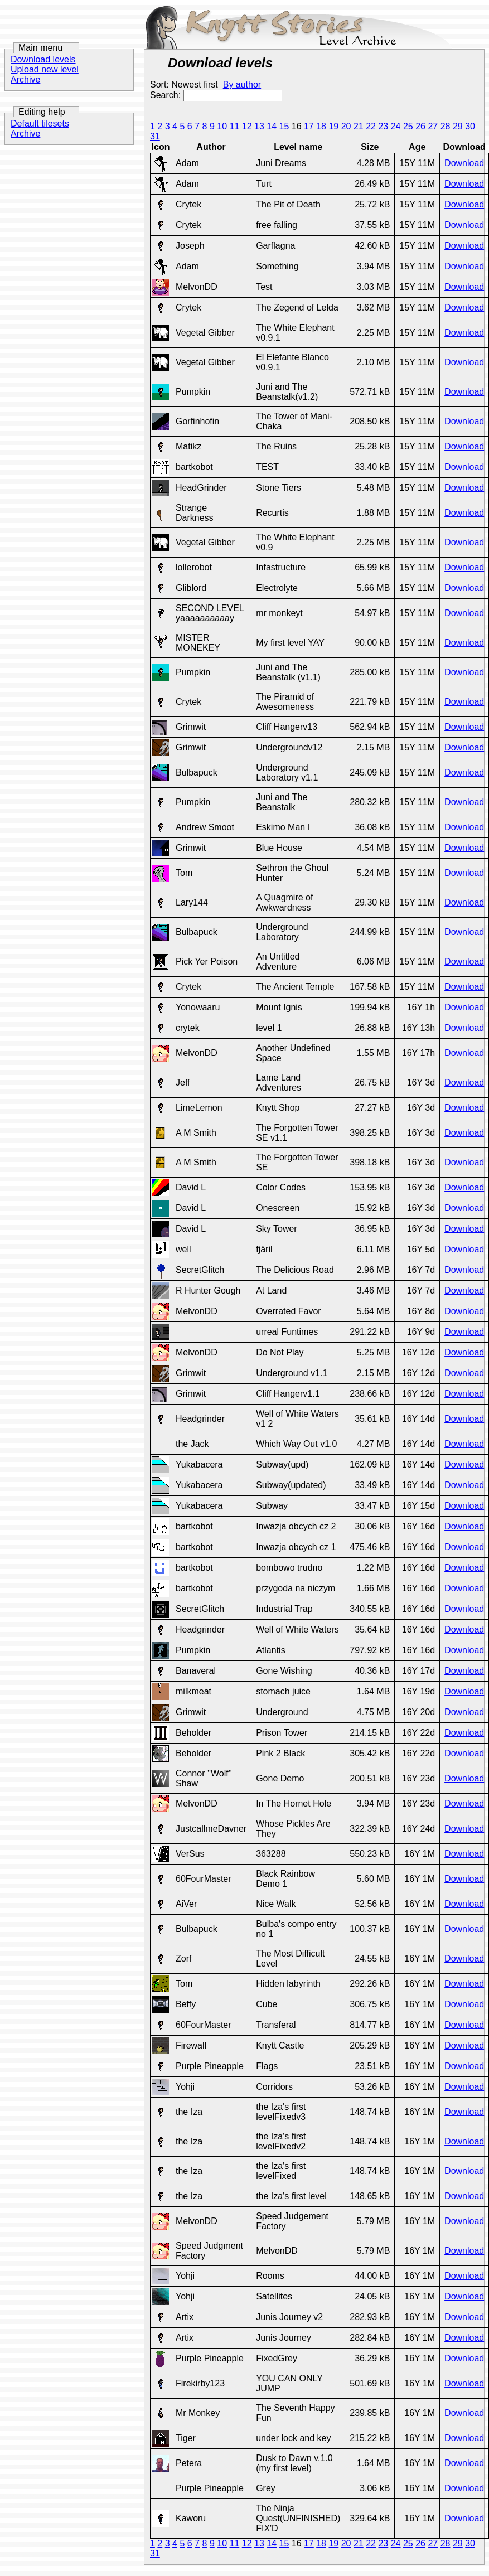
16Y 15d (418, 1505)
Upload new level (45, 69)
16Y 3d (421, 1082)
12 (247, 126)
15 (284, 126)
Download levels (43, 59)
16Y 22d (418, 1732)
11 (234, 126)
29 (458, 126)
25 (408, 126)
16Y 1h (421, 1007)
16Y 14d (418, 1418)
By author (242, 84)
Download (464, 163)
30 (470, 126)
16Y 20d (418, 1712)
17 (309, 126)
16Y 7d (421, 1270)
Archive (25, 79)
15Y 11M (417, 163)
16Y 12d (418, 1352)
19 (333, 126)
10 (222, 126)
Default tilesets (40, 123)
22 (371, 126)
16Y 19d (418, 1691)
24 (396, 126)
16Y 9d (421, 1332)
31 (155, 136)
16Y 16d (418, 1526)
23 (383, 126)
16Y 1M (419, 1853)
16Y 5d (421, 1249)
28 (445, 126)
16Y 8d (421, 1311)
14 (272, 126)
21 (359, 126)
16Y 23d (418, 1778)
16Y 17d (418, 1671)
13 (259, 126)
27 (433, 126)
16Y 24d (418, 1828)
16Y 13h (418, 1028)
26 (420, 126)
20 (346, 126)
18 (321, 126)
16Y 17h (418, 1053)
